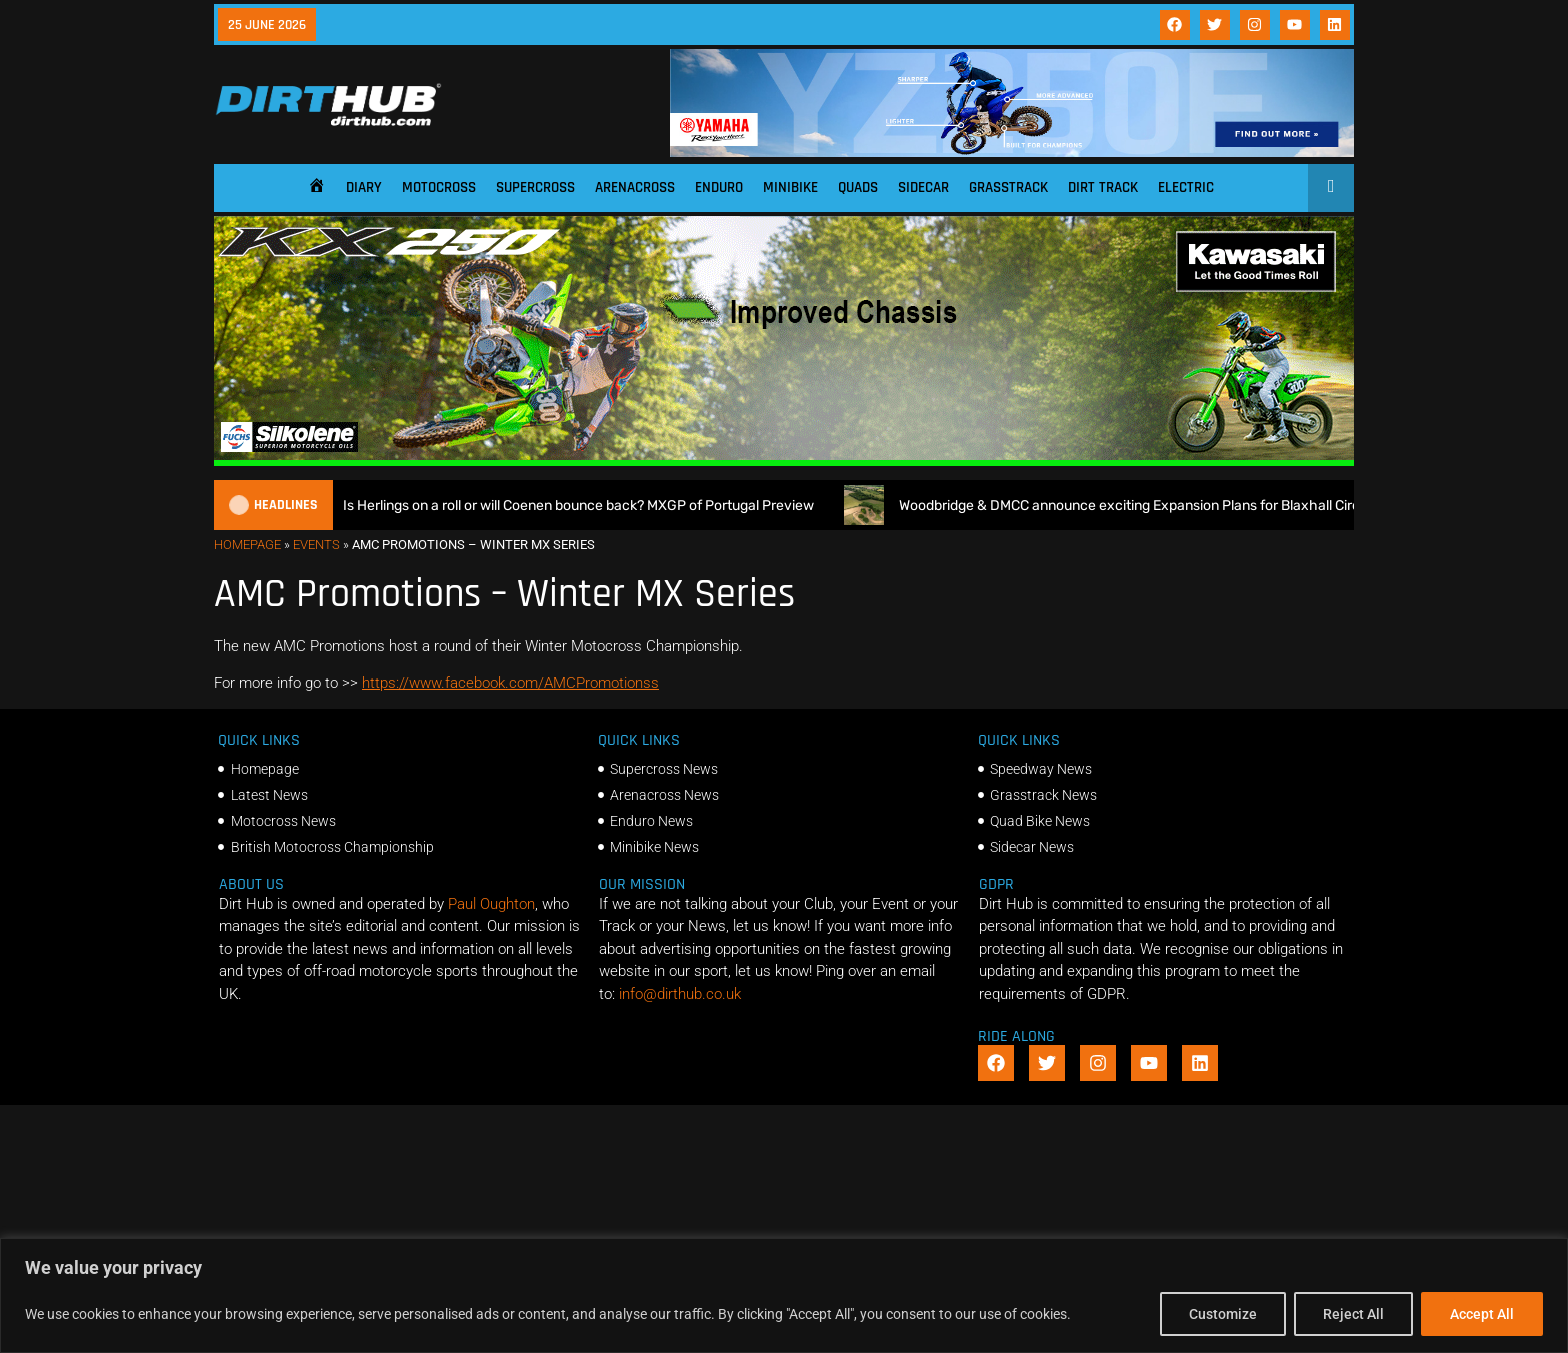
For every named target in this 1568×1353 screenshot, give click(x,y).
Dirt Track (1103, 187)
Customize (1223, 1314)
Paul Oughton (491, 904)
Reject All (1353, 1314)
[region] (784, 1295)
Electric (1186, 187)
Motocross (439, 187)
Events (316, 544)
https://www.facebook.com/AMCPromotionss (510, 683)
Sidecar (923, 187)
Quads (858, 187)
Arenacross (635, 187)
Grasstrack (1008, 187)
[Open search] (1331, 186)
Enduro (719, 187)
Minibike (790, 187)
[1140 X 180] (1012, 152)
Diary (364, 187)
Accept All (1482, 1314)
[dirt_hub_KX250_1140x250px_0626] (784, 461)
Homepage (247, 544)
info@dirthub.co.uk (680, 994)
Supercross (535, 187)
